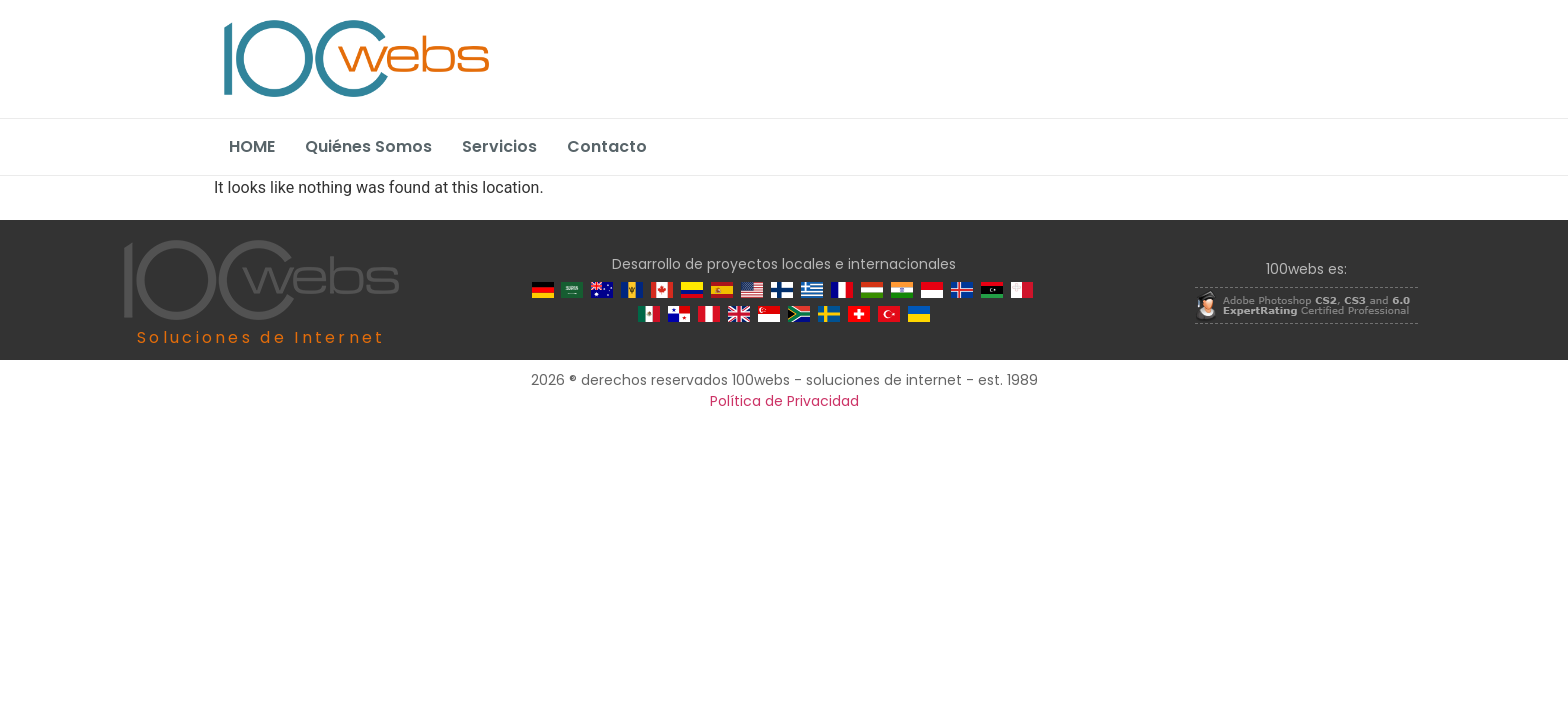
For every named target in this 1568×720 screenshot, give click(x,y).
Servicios (499, 146)
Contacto (607, 146)
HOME (252, 146)
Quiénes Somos (368, 146)
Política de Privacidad (784, 401)
